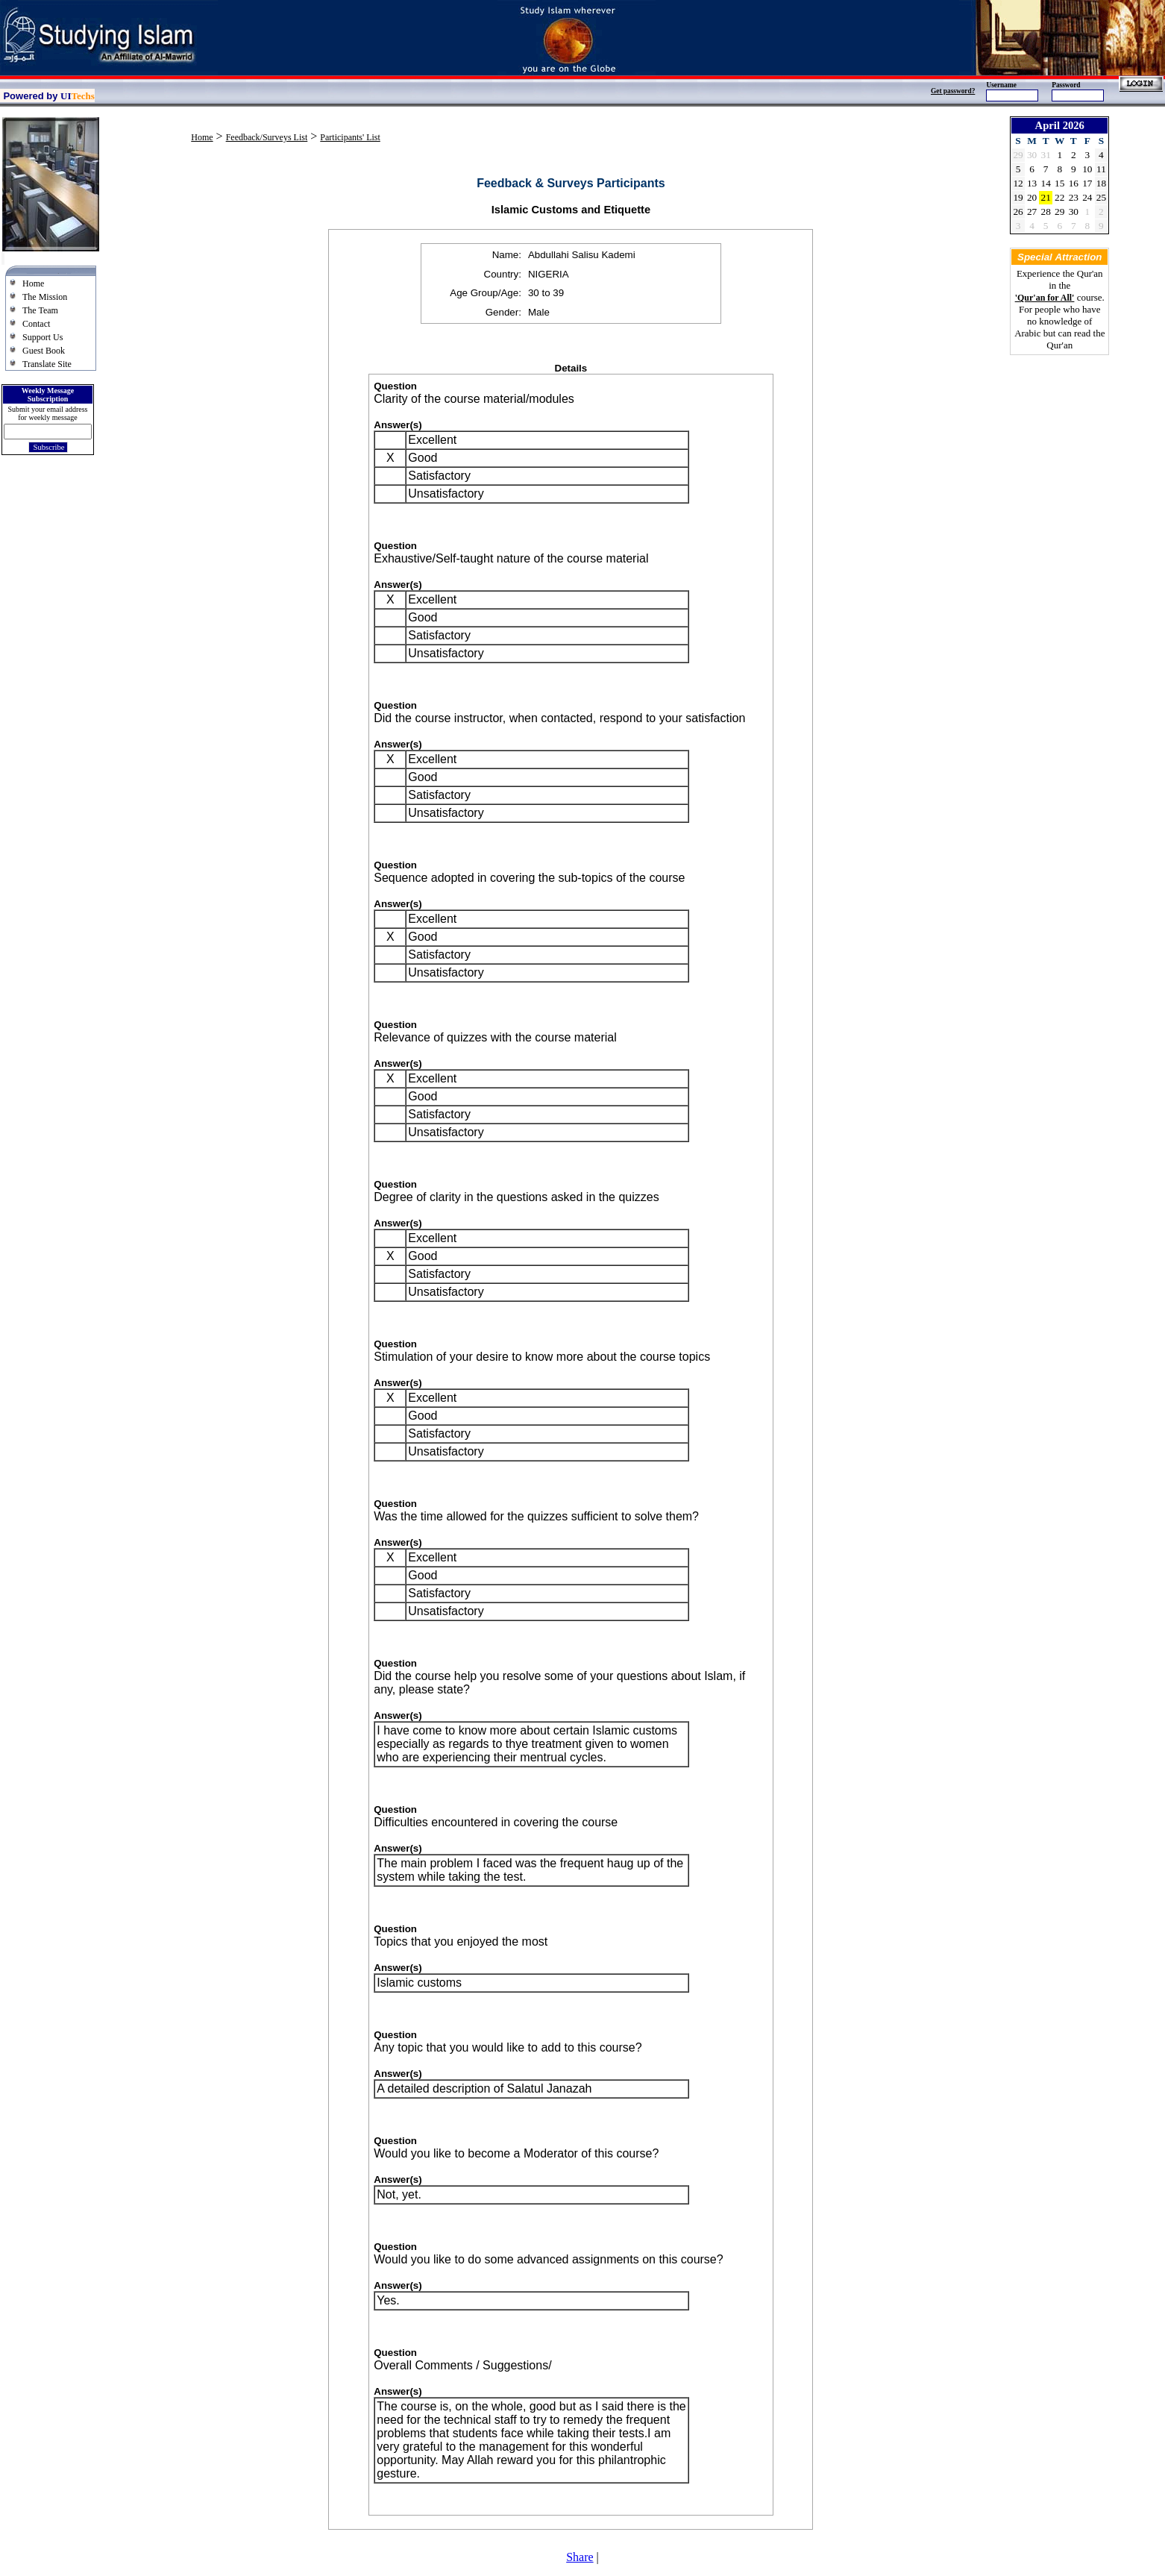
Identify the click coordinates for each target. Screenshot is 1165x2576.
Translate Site (47, 364)
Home (33, 283)
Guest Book (43, 350)
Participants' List (350, 137)
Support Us (42, 337)
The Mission (44, 297)
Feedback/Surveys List (267, 137)
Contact (36, 324)
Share (579, 2557)
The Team (40, 310)
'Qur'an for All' (1045, 297)
